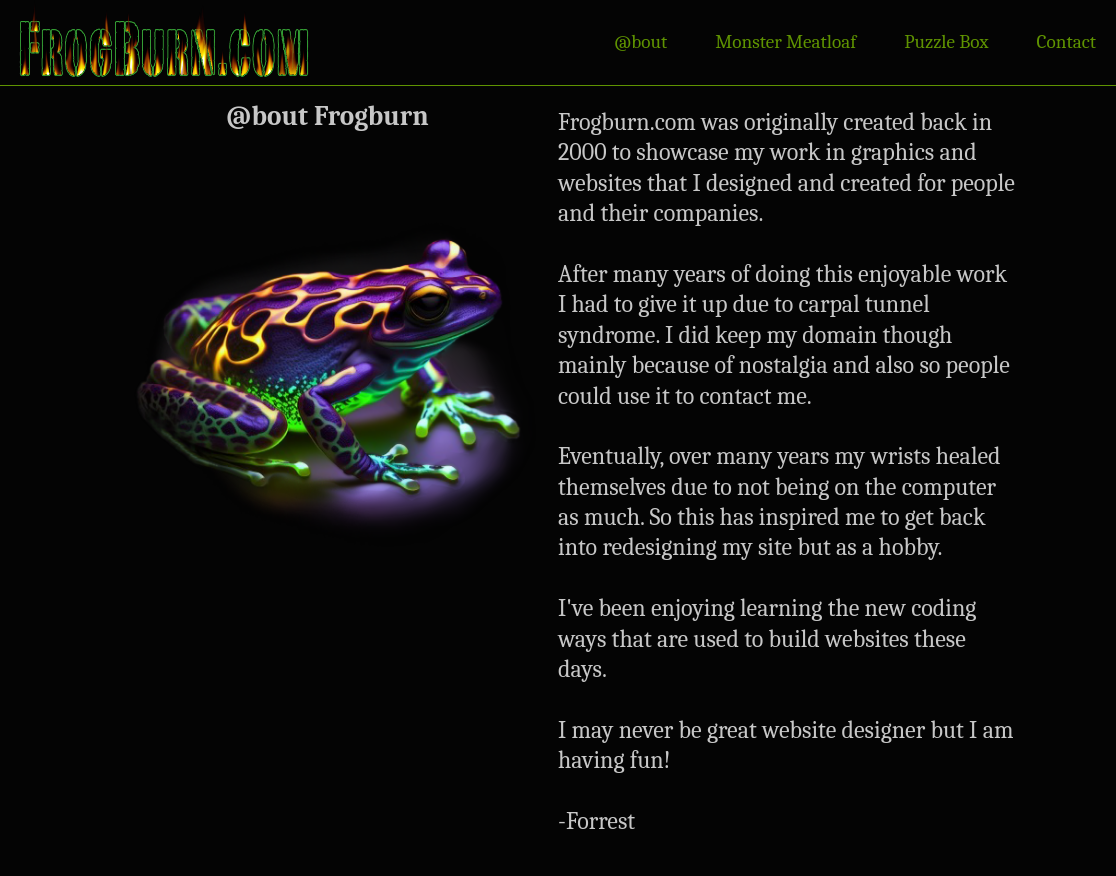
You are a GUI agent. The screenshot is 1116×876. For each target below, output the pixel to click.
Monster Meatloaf (785, 42)
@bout (640, 42)
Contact (1066, 42)
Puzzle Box (946, 42)
